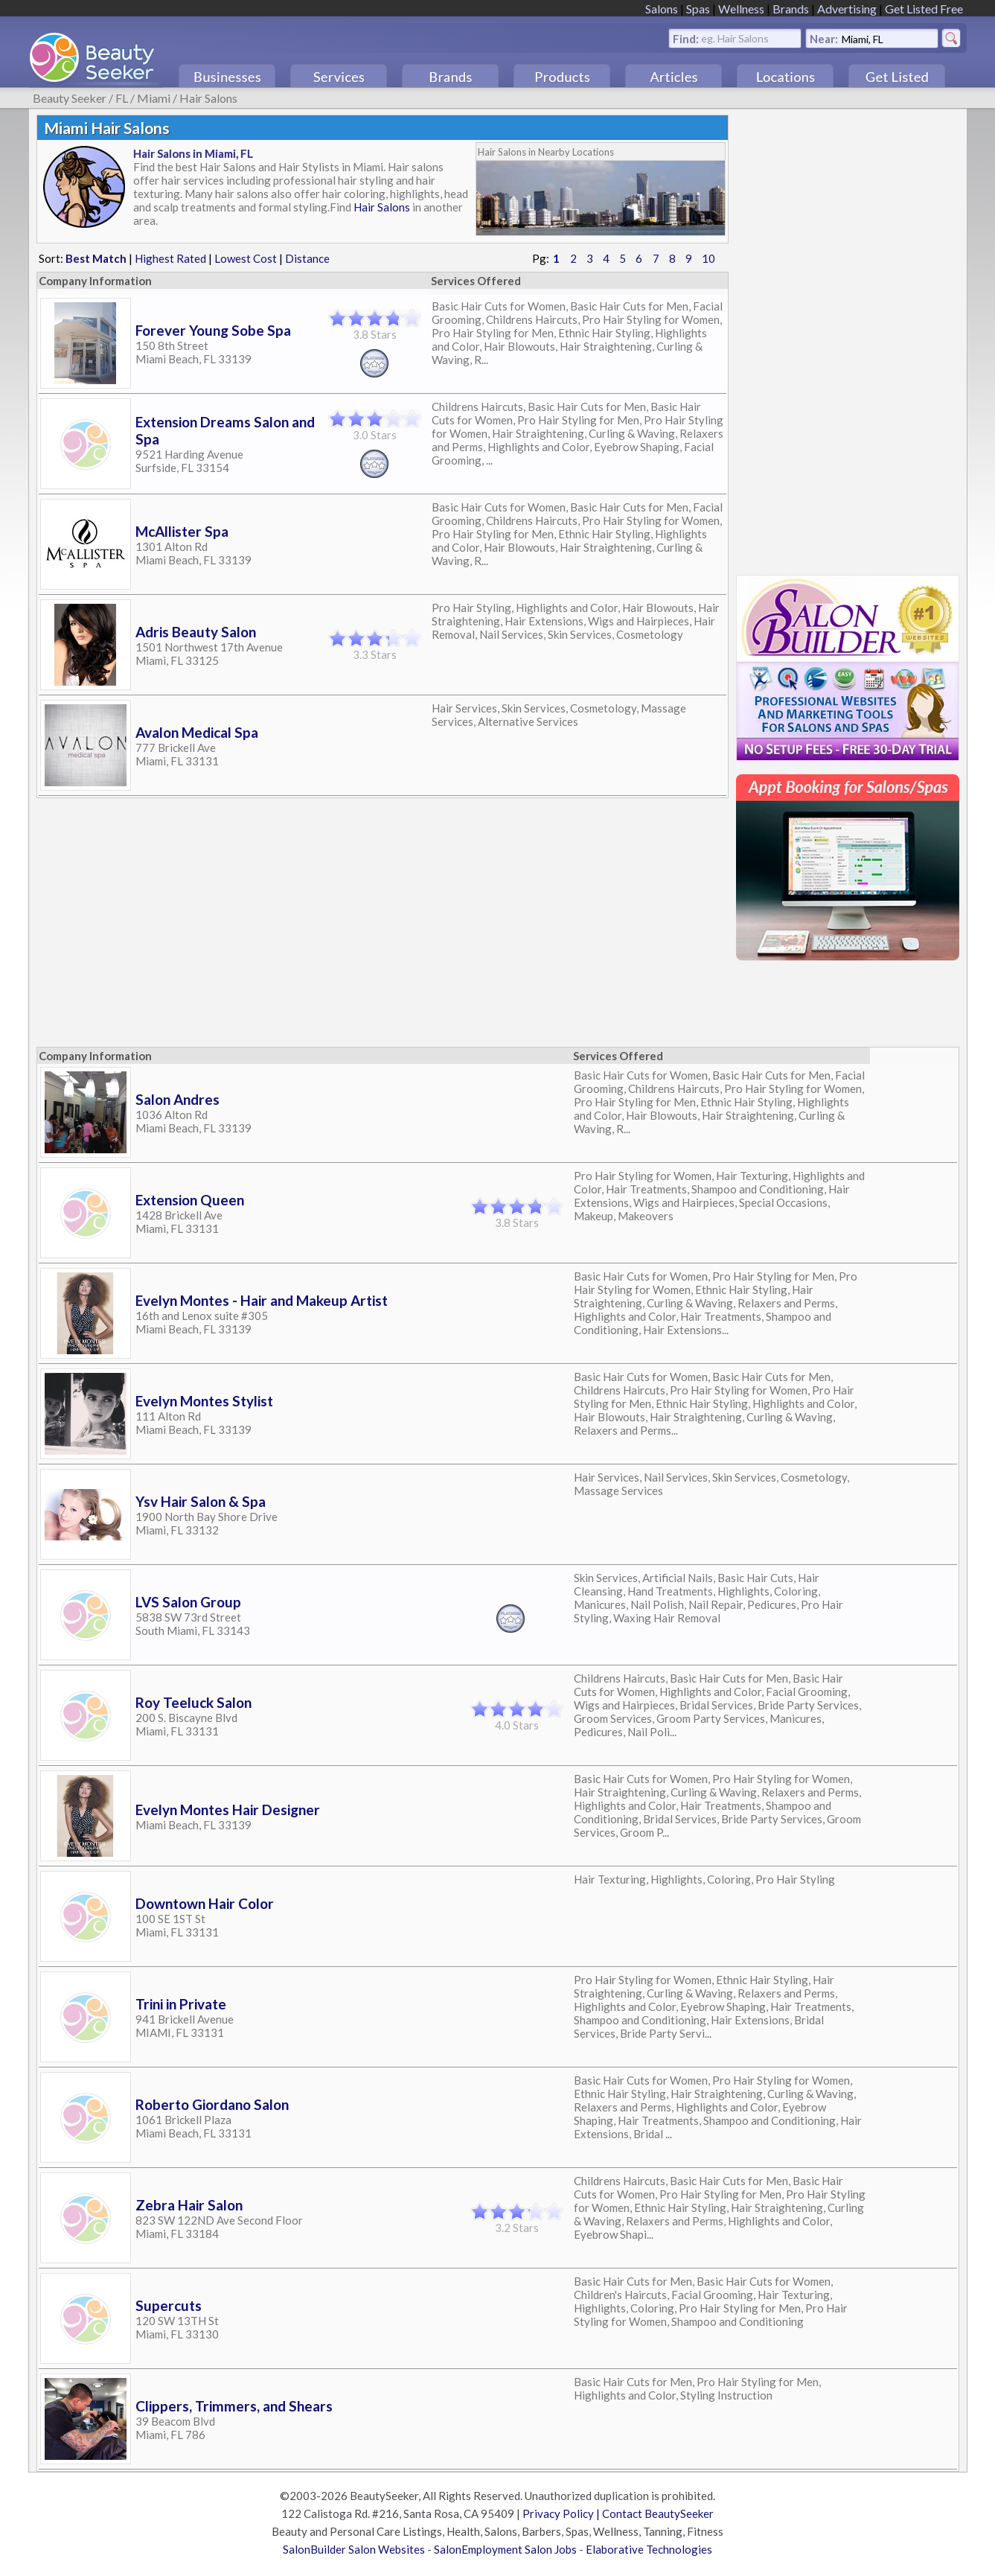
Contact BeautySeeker (658, 2513)
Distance (307, 258)
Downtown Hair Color (204, 1903)
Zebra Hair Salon (189, 2204)
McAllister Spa (181, 531)
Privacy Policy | (562, 2513)
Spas (698, 8)
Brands (790, 8)
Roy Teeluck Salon (193, 1702)
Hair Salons (208, 98)
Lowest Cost (245, 258)
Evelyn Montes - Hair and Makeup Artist (261, 1300)
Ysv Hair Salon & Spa (200, 1501)
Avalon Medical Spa (196, 732)
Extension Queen (189, 1199)
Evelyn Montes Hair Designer (227, 1809)
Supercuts (168, 2305)
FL (121, 98)
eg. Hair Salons (735, 37)
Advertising (847, 8)
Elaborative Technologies (649, 2549)
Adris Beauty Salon (195, 631)
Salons (661, 8)
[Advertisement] (847, 338)
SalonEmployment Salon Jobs (505, 2549)
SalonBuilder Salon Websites (354, 2549)
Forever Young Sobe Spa (213, 330)
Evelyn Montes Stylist (204, 1400)
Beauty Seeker (69, 98)
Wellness (741, 8)
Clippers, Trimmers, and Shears (234, 2405)
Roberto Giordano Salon (212, 2104)
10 (708, 258)
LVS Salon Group (188, 1601)
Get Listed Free (924, 8)
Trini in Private (180, 2003)
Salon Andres (177, 1099)
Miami (153, 98)
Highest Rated (170, 258)
